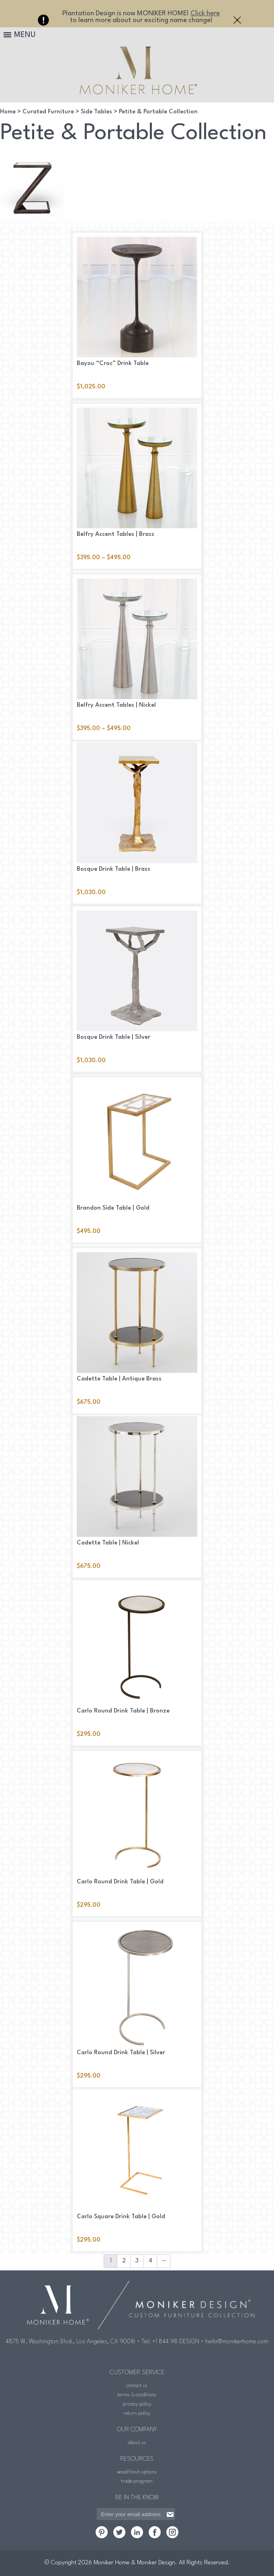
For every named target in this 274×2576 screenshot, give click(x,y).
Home (8, 112)
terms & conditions (136, 2395)
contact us (136, 2385)
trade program (137, 2481)
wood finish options (137, 2472)
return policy (136, 2413)
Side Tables (96, 112)
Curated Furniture (48, 112)
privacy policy (137, 2404)
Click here (205, 13)
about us (137, 2442)
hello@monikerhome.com (236, 2342)
